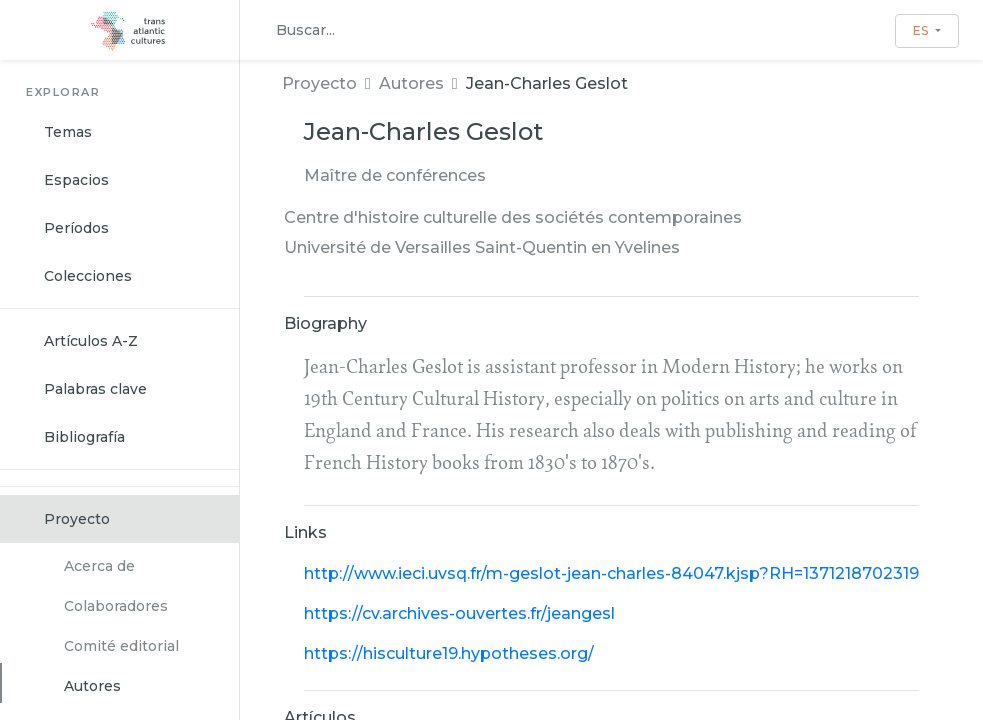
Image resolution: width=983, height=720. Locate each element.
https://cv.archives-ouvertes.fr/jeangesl (459, 613)
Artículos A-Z (91, 341)
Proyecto (77, 519)
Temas (68, 132)
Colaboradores (116, 606)
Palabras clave (95, 389)
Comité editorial (121, 646)
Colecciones (88, 276)
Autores (92, 686)
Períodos (76, 228)
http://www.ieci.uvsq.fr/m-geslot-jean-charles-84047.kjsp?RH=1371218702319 (611, 573)
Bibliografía (84, 437)
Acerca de (99, 566)
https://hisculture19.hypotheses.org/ (449, 653)
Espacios (76, 180)
